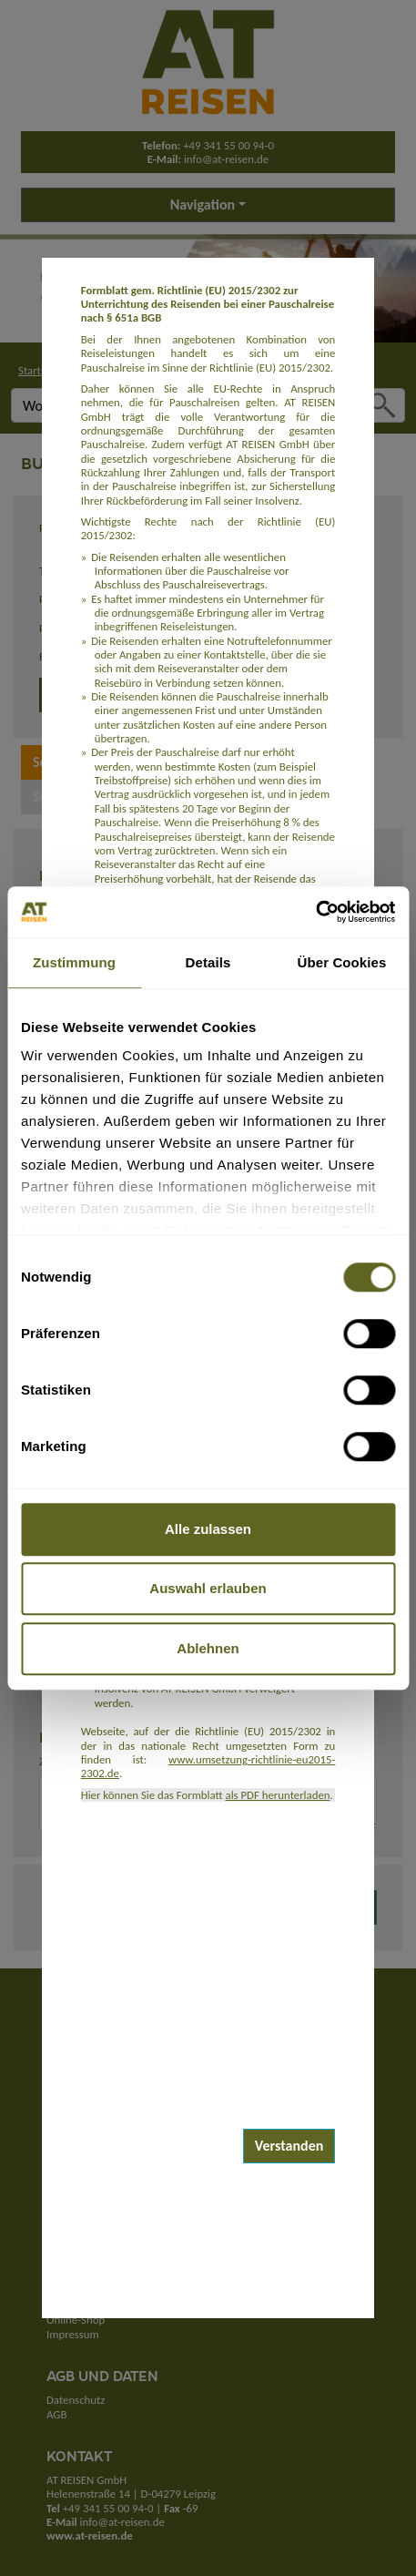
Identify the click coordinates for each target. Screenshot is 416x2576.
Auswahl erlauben (207, 1588)
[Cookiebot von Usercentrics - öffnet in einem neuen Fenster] (315, 912)
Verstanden (289, 2145)
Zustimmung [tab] (74, 962)
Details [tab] (208, 962)
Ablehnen (207, 1648)
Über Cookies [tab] (342, 962)
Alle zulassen (208, 1529)
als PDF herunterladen (278, 1795)
